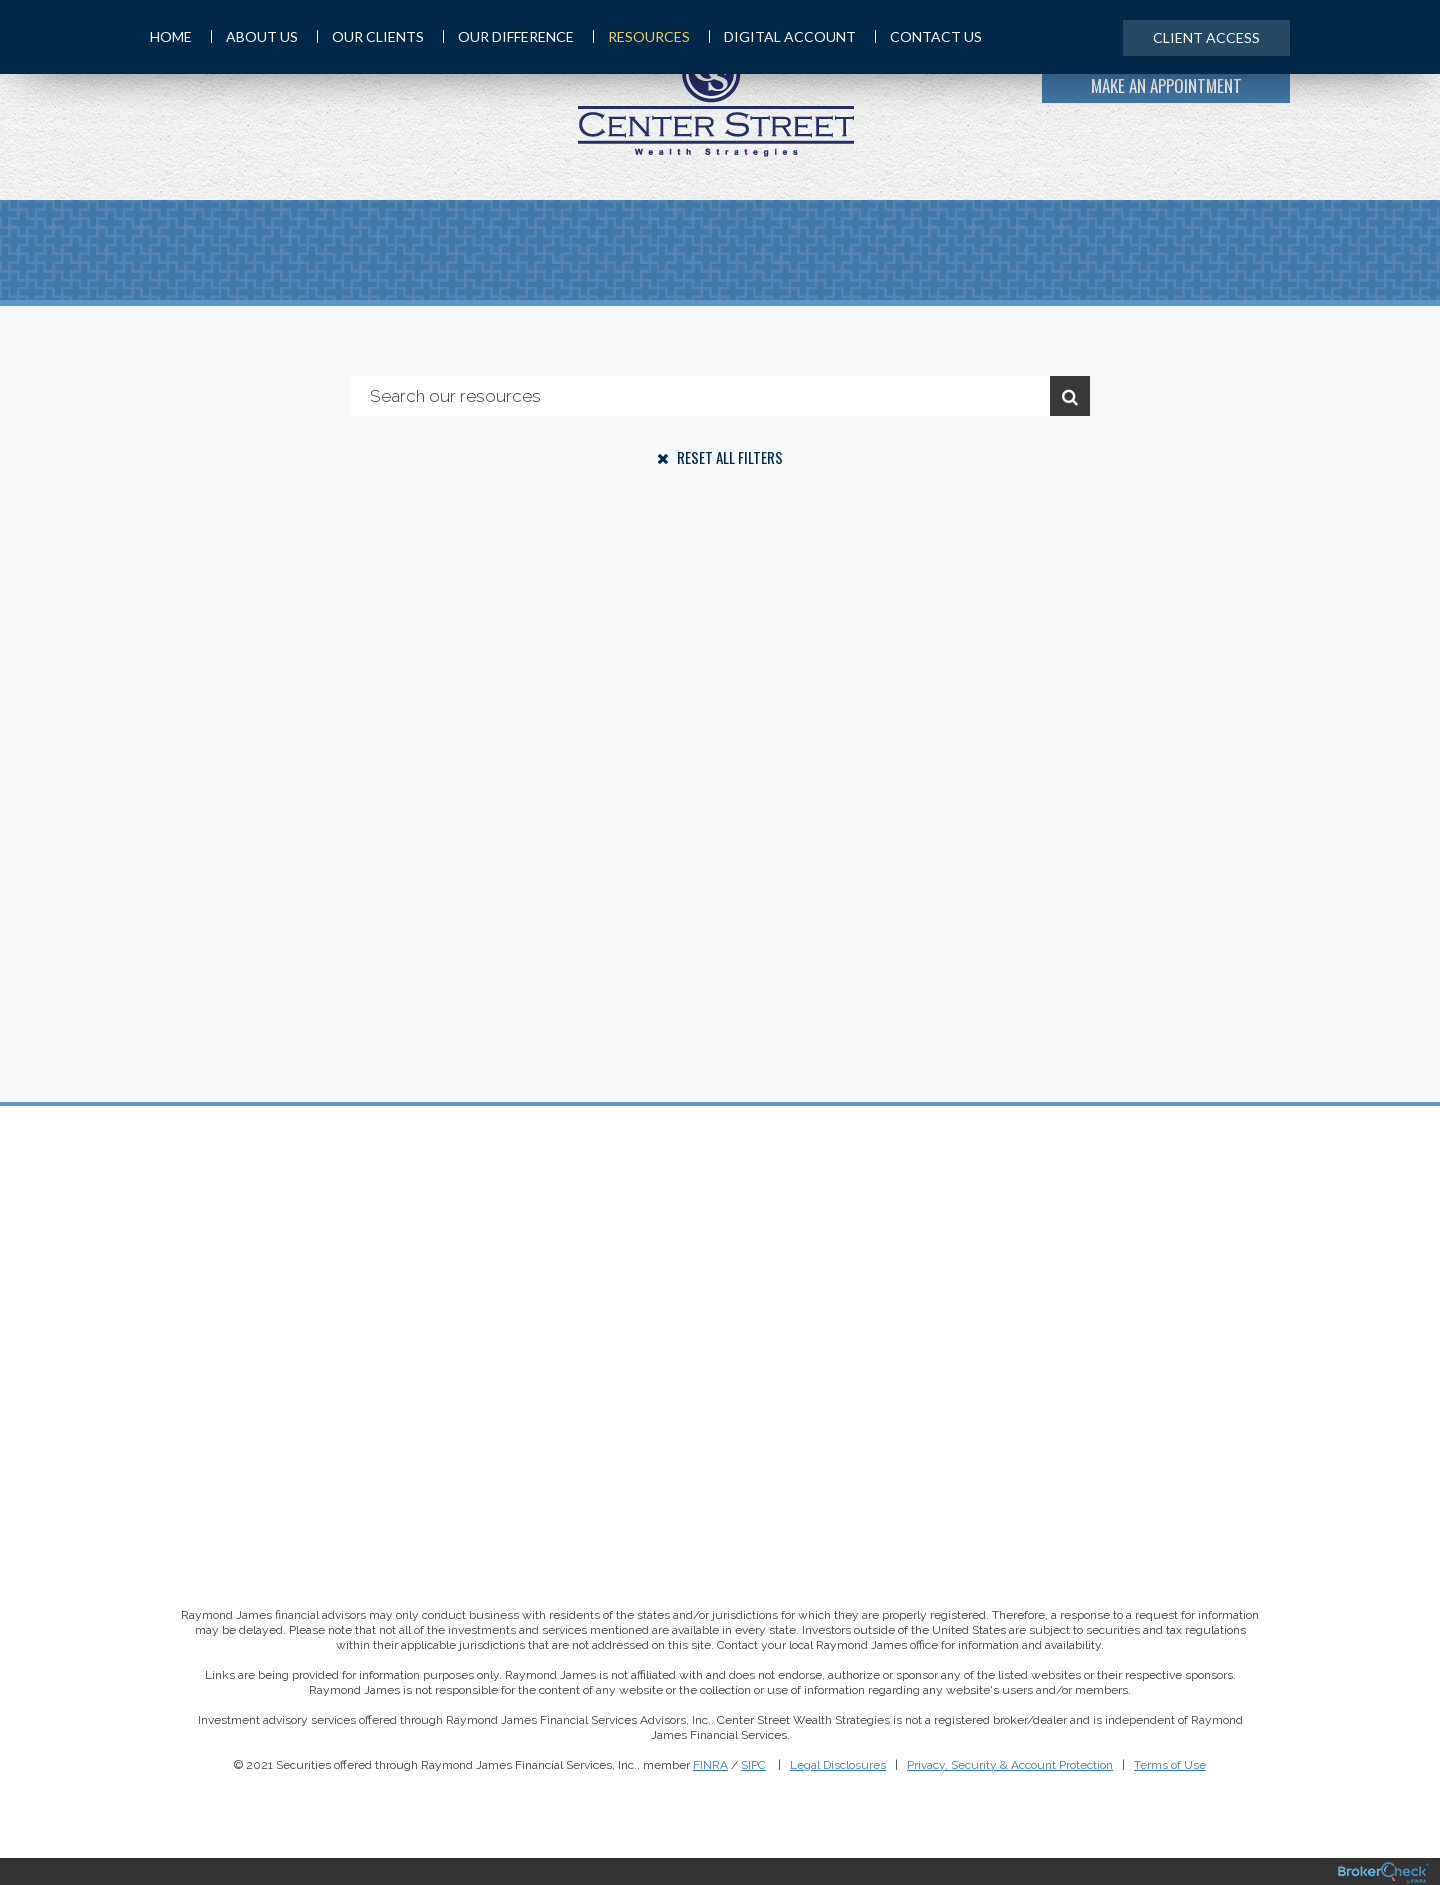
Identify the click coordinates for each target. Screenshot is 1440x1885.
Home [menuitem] (171, 36)
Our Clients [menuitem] (370, 36)
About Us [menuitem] (254, 36)
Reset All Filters (720, 457)
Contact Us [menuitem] (928, 36)
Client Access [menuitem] (1206, 37)
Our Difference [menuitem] (508, 36)
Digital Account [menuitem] (782, 36)
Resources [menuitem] (641, 36)
